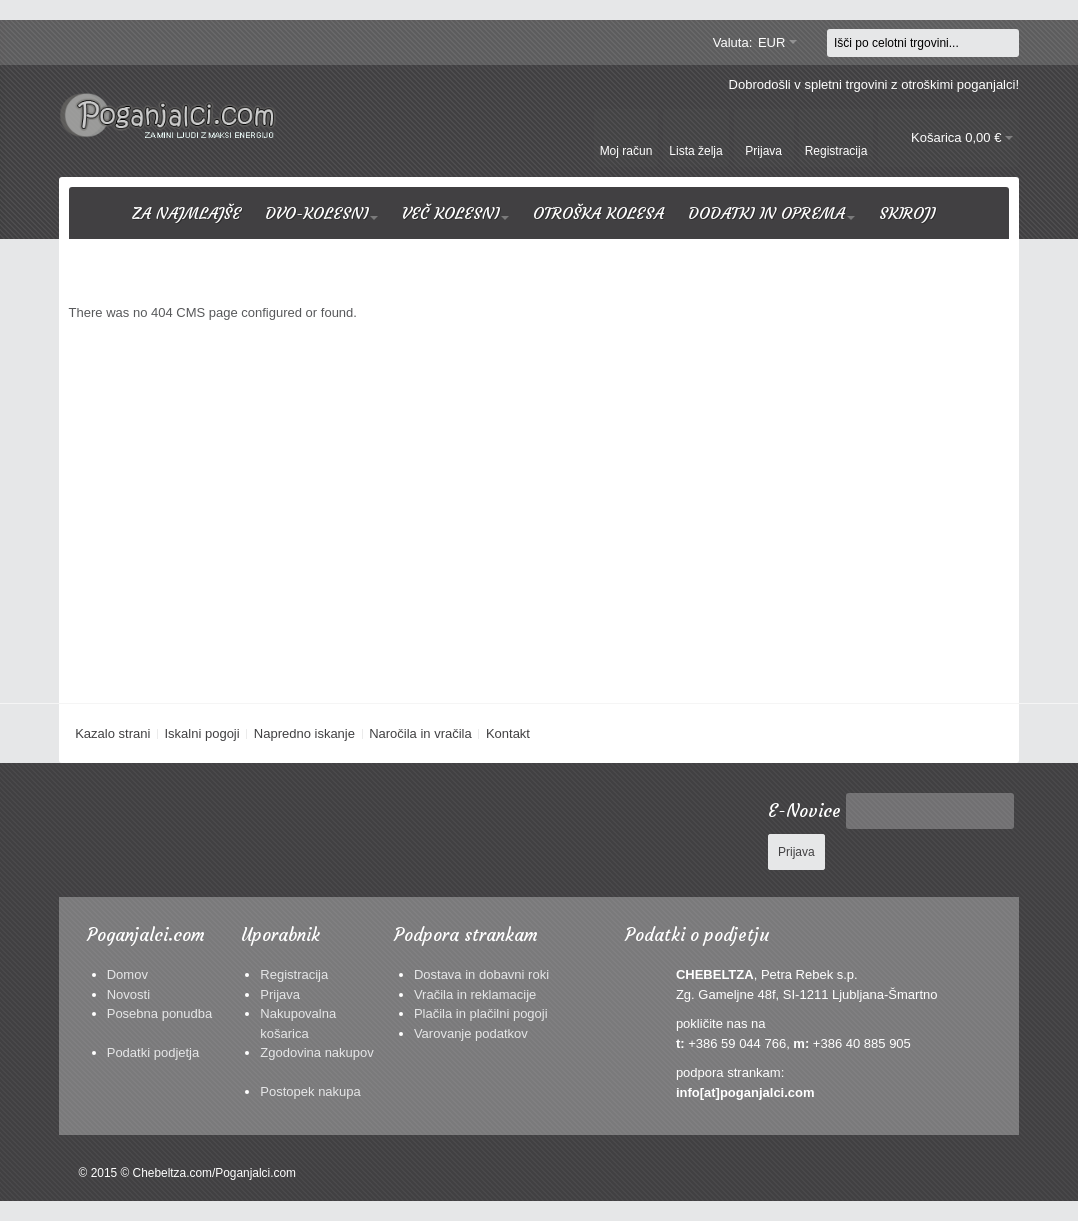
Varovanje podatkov (471, 1033)
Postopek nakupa (310, 1091)
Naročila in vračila (420, 733)
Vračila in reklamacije (475, 994)
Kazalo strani (112, 733)
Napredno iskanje (304, 733)
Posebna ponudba (160, 1013)
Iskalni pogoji (201, 733)
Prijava (280, 994)
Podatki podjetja (153, 1052)
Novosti (128, 994)
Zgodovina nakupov (316, 1052)
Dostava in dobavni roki (481, 974)
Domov (127, 974)
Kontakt (508, 733)
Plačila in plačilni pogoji (481, 1013)
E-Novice (804, 811)
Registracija (294, 974)
